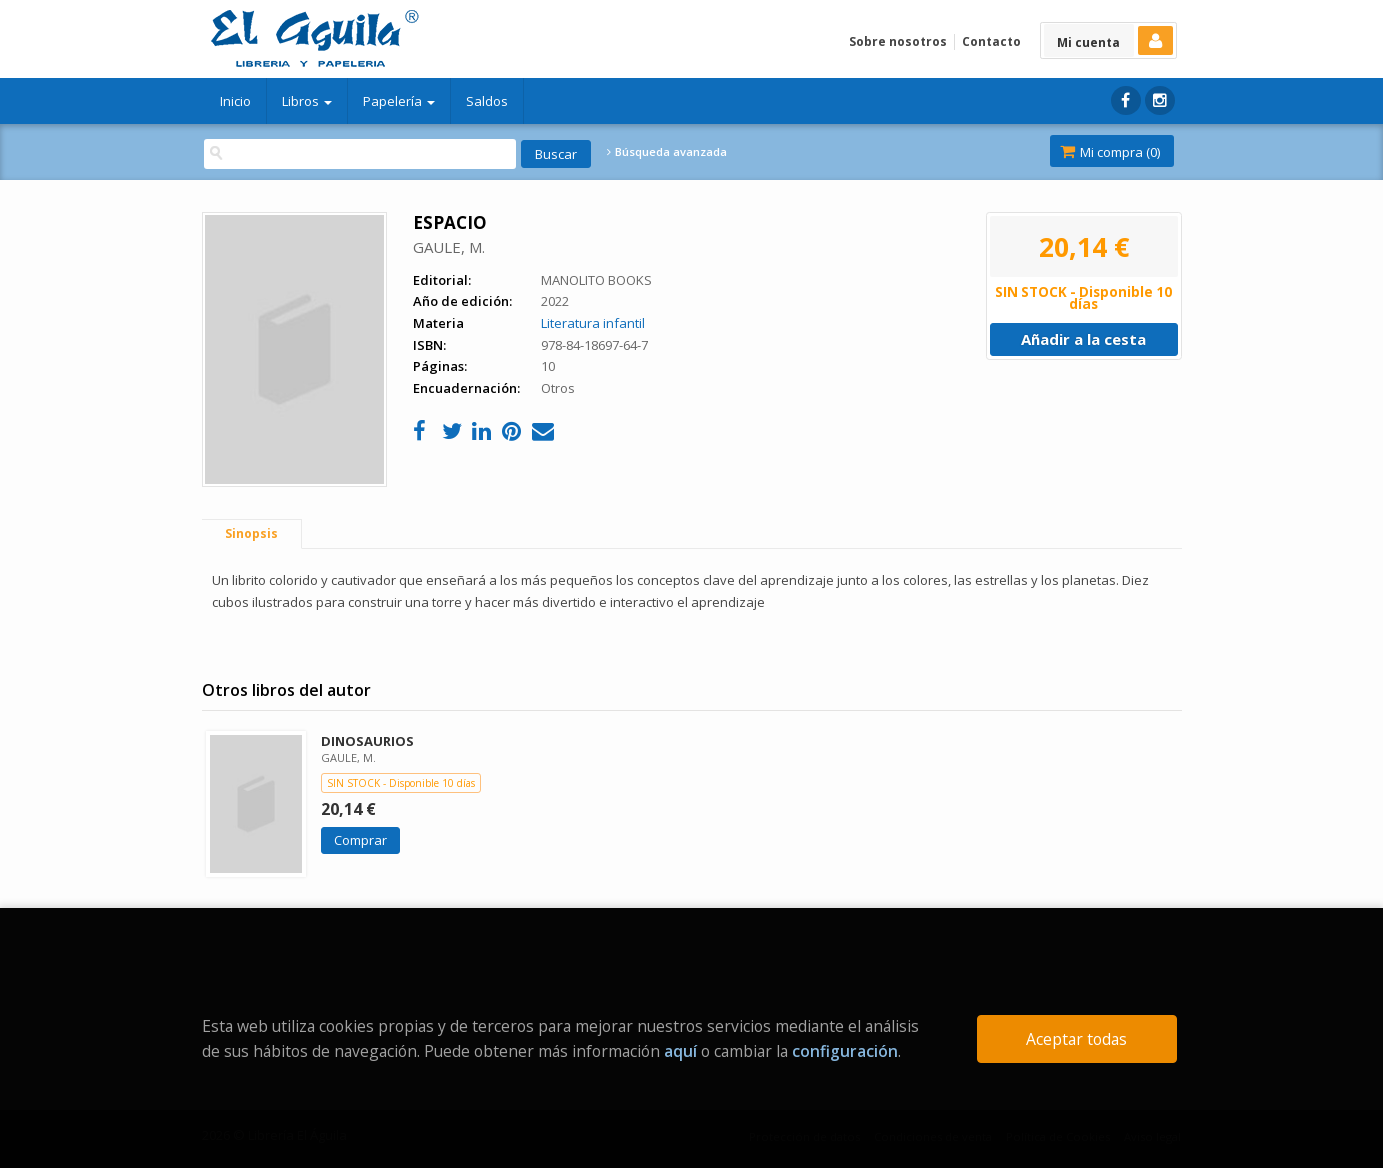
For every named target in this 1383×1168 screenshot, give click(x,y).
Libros (307, 101)
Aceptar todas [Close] (1076, 1039)
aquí (680, 1051)
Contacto (991, 41)
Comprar (360, 840)
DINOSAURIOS (367, 741)
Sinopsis (251, 533)
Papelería (399, 101)
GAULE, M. (449, 247)
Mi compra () (1110, 152)
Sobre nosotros (898, 41)
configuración (845, 1051)
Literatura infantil (593, 323)
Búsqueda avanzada (667, 152)
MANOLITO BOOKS (596, 280)
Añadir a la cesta (1083, 339)
